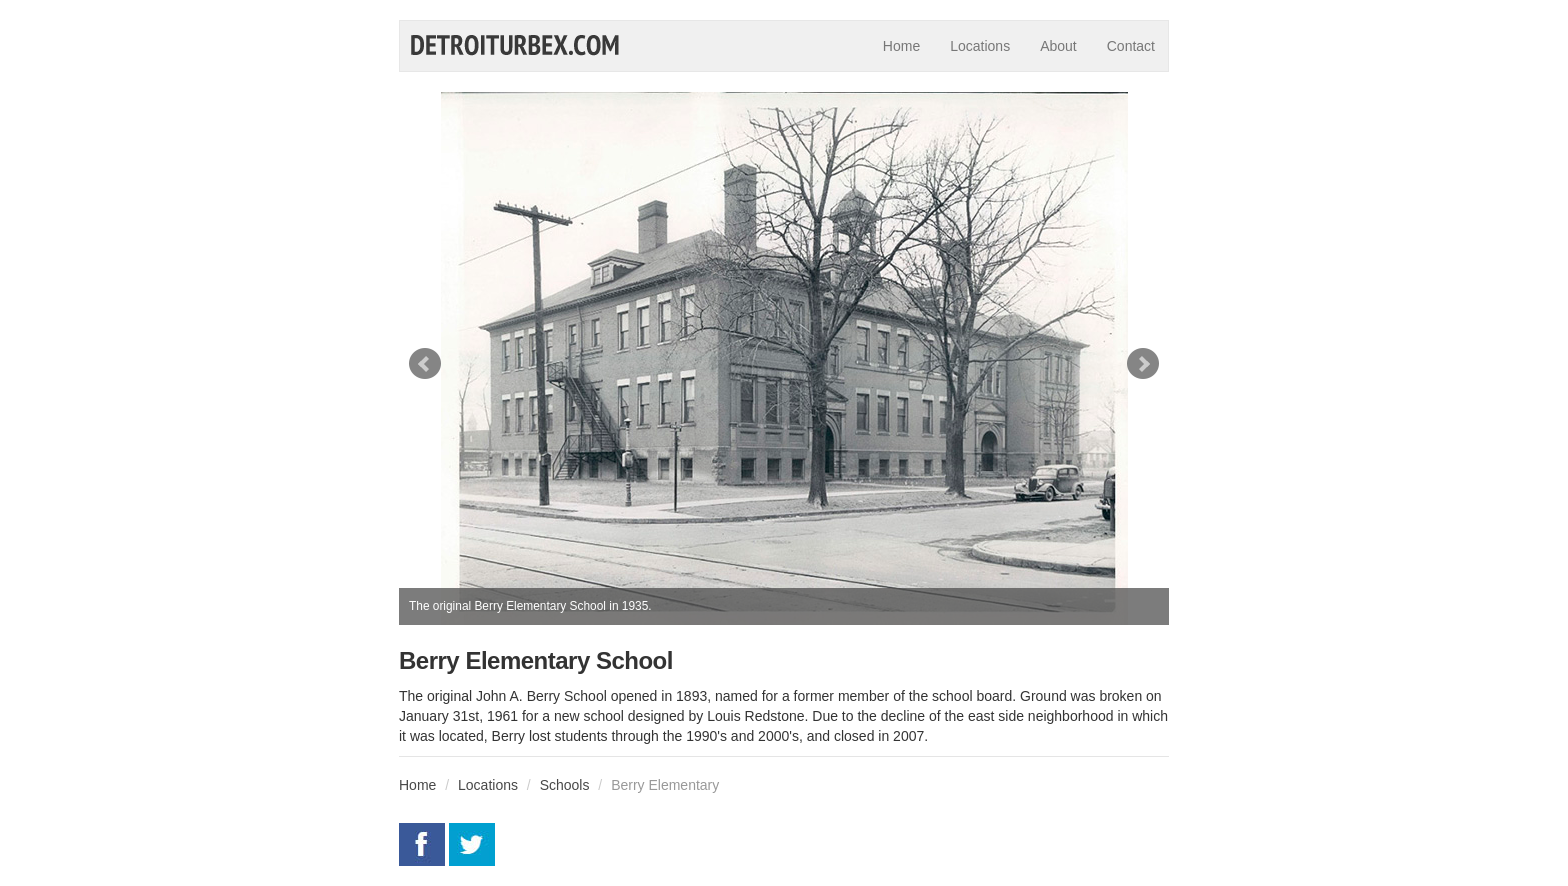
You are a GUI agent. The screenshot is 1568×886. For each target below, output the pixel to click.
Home (901, 46)
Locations (980, 46)
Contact (1131, 46)
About (1058, 46)
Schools (565, 785)
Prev (425, 364)
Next (1143, 364)
